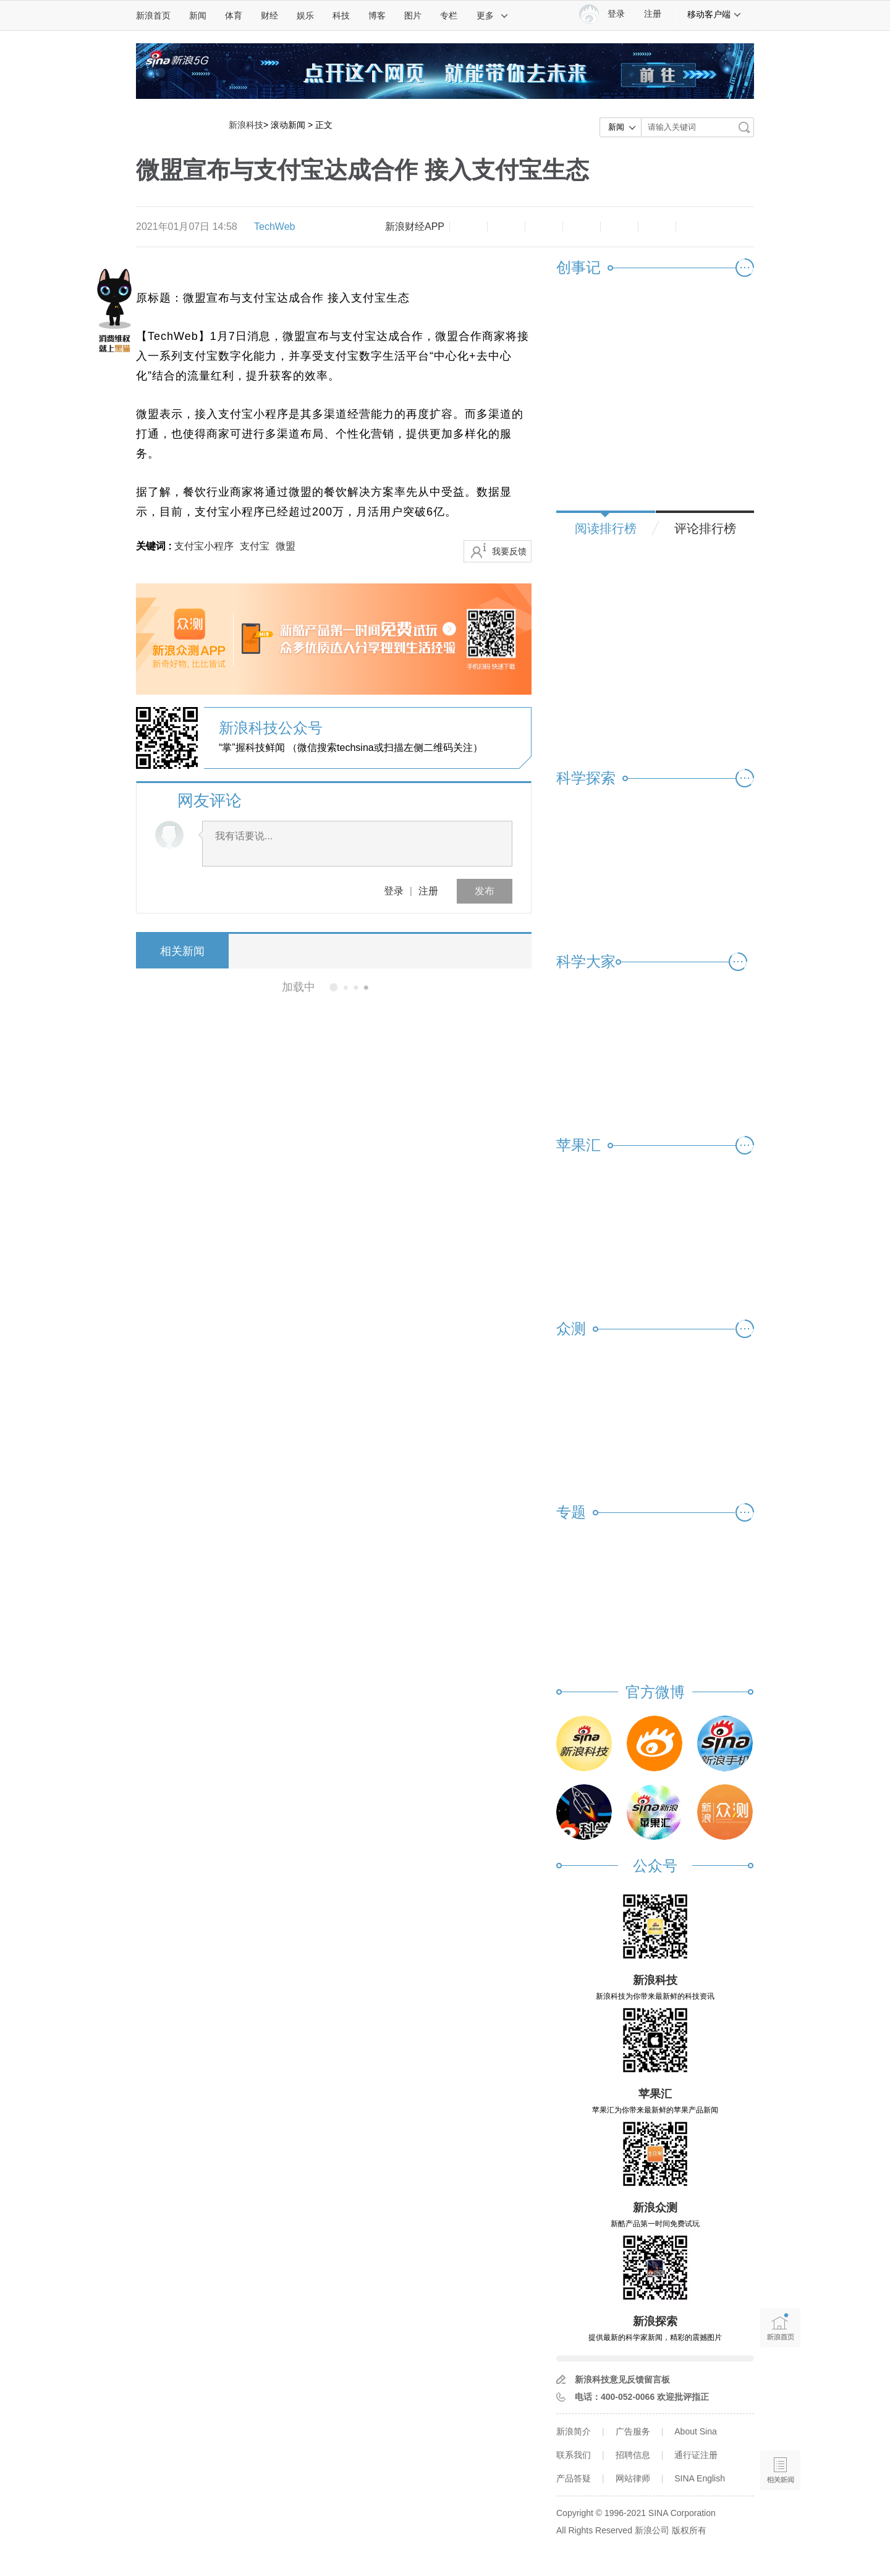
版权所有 (689, 2530)
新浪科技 (246, 125)
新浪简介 (573, 2431)
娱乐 (305, 15)
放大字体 (506, 227)
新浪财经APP (414, 226)
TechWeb (274, 226)
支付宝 (254, 546)
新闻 (197, 15)
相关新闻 (182, 951)
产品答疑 (573, 2478)
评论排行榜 (705, 528)
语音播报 (780, 2422)
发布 (484, 891)
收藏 (543, 227)
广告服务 (633, 2431)
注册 (652, 14)
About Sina (695, 2431)
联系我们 (573, 2455)
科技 (341, 15)
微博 (581, 227)
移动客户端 (714, 14)
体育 (233, 15)
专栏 (448, 15)
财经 (269, 15)
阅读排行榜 (606, 528)
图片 (413, 15)
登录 (394, 891)
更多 (493, 15)
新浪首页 (153, 15)
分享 (657, 227)
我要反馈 (509, 551)
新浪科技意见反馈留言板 (622, 2379)
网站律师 (633, 2478)
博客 (377, 15)
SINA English (699, 2478)
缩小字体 (468, 227)
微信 (619, 227)
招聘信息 (633, 2455)
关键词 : (155, 546)
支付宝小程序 (204, 546)
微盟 (285, 546)
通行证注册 (696, 2455)
